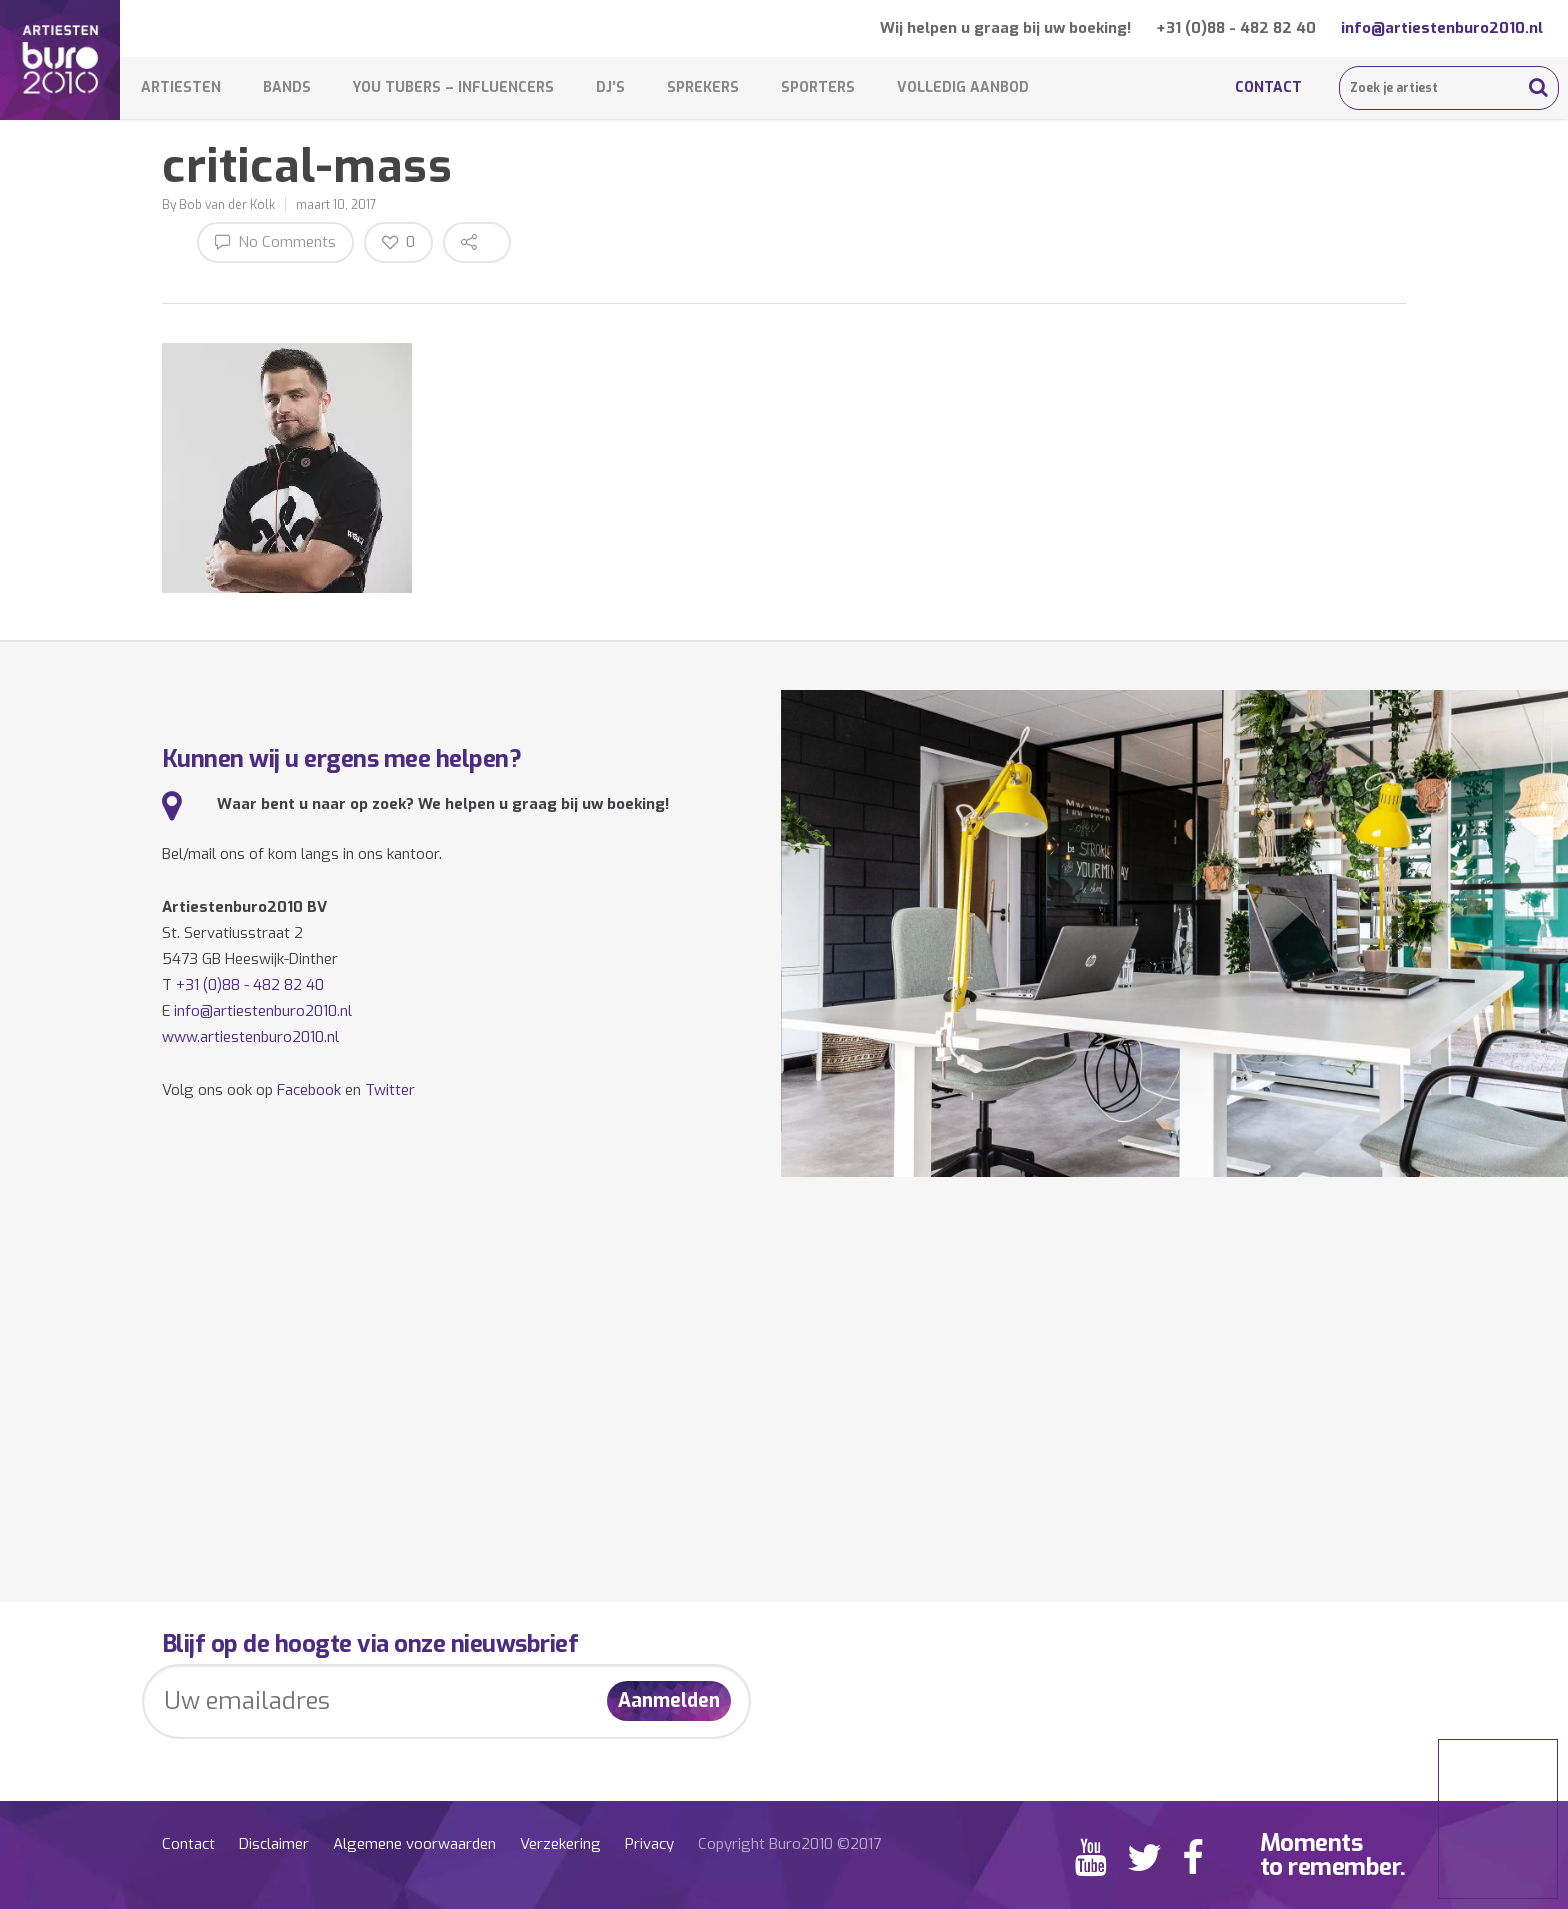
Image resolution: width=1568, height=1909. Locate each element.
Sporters (818, 87)
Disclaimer (274, 1844)
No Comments (275, 241)
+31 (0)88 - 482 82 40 (1236, 28)
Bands (287, 87)
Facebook (309, 1090)
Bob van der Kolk (227, 205)
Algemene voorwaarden (414, 1844)
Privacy (649, 1844)
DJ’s (610, 87)
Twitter (390, 1090)
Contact (1268, 87)
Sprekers (703, 87)
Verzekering (560, 1844)
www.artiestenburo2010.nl (250, 1037)
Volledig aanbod (963, 87)
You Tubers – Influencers (453, 87)
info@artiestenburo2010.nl (1442, 28)
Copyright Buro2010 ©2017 (789, 1844)
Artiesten (181, 87)
